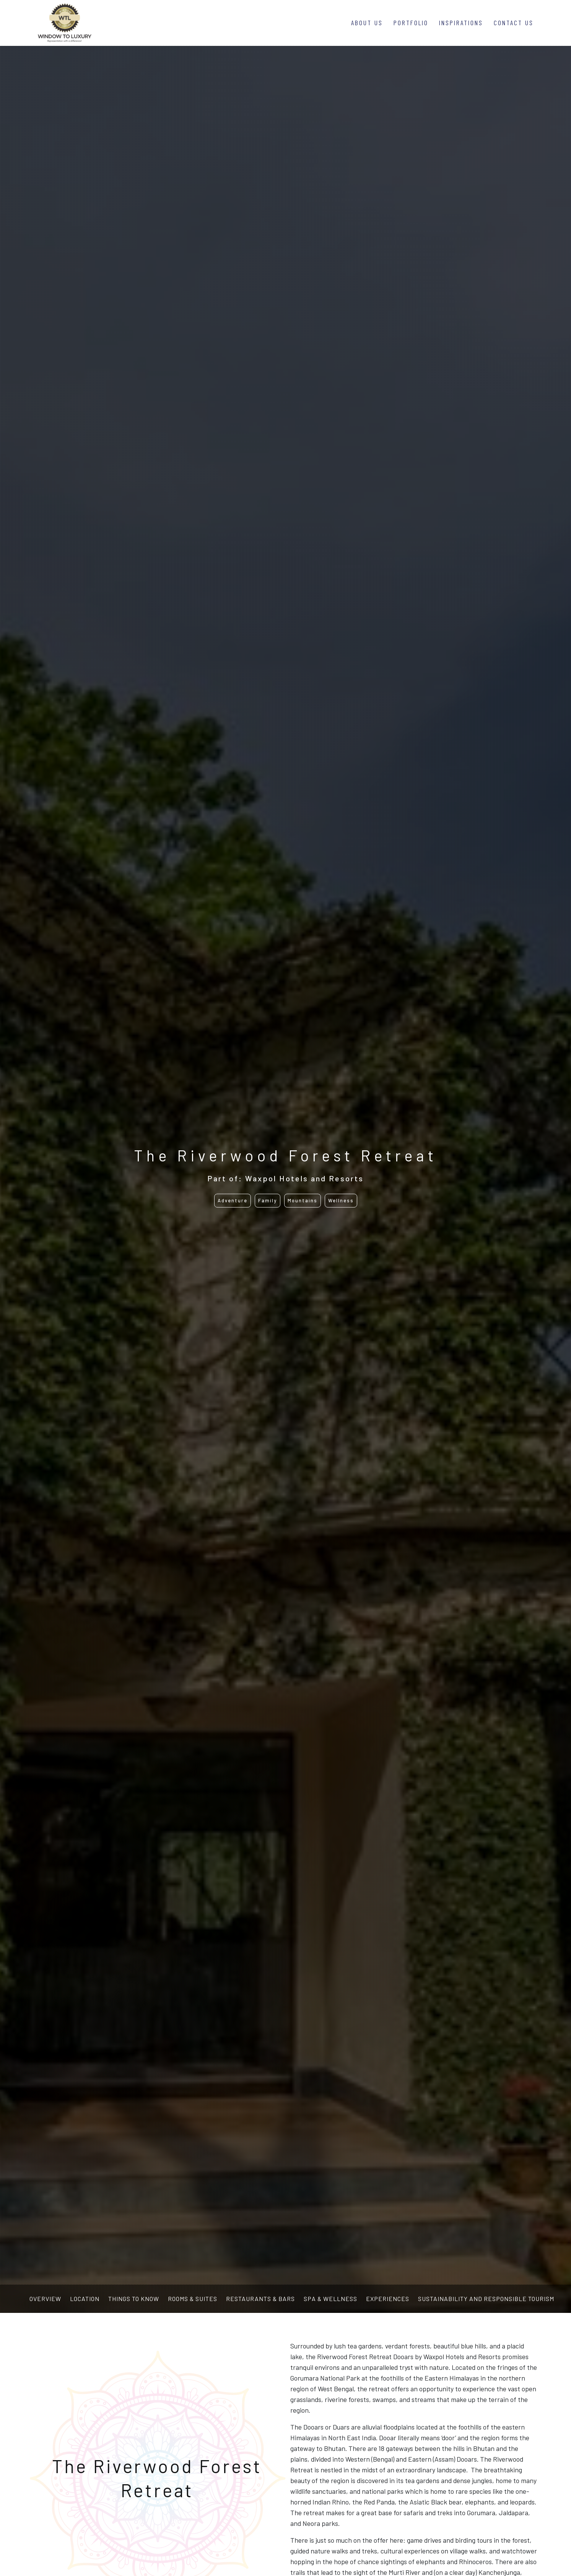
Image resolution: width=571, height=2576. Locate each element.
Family (267, 1200)
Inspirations (461, 22)
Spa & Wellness (330, 2298)
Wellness (341, 1200)
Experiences (387, 2298)
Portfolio (411, 22)
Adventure (232, 1200)
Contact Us (514, 22)
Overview (45, 2298)
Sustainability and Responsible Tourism (486, 2298)
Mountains (302, 1200)
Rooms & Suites (192, 2298)
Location (84, 2298)
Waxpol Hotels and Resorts (304, 1177)
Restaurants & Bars (260, 2298)
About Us (367, 22)
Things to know (133, 2298)
